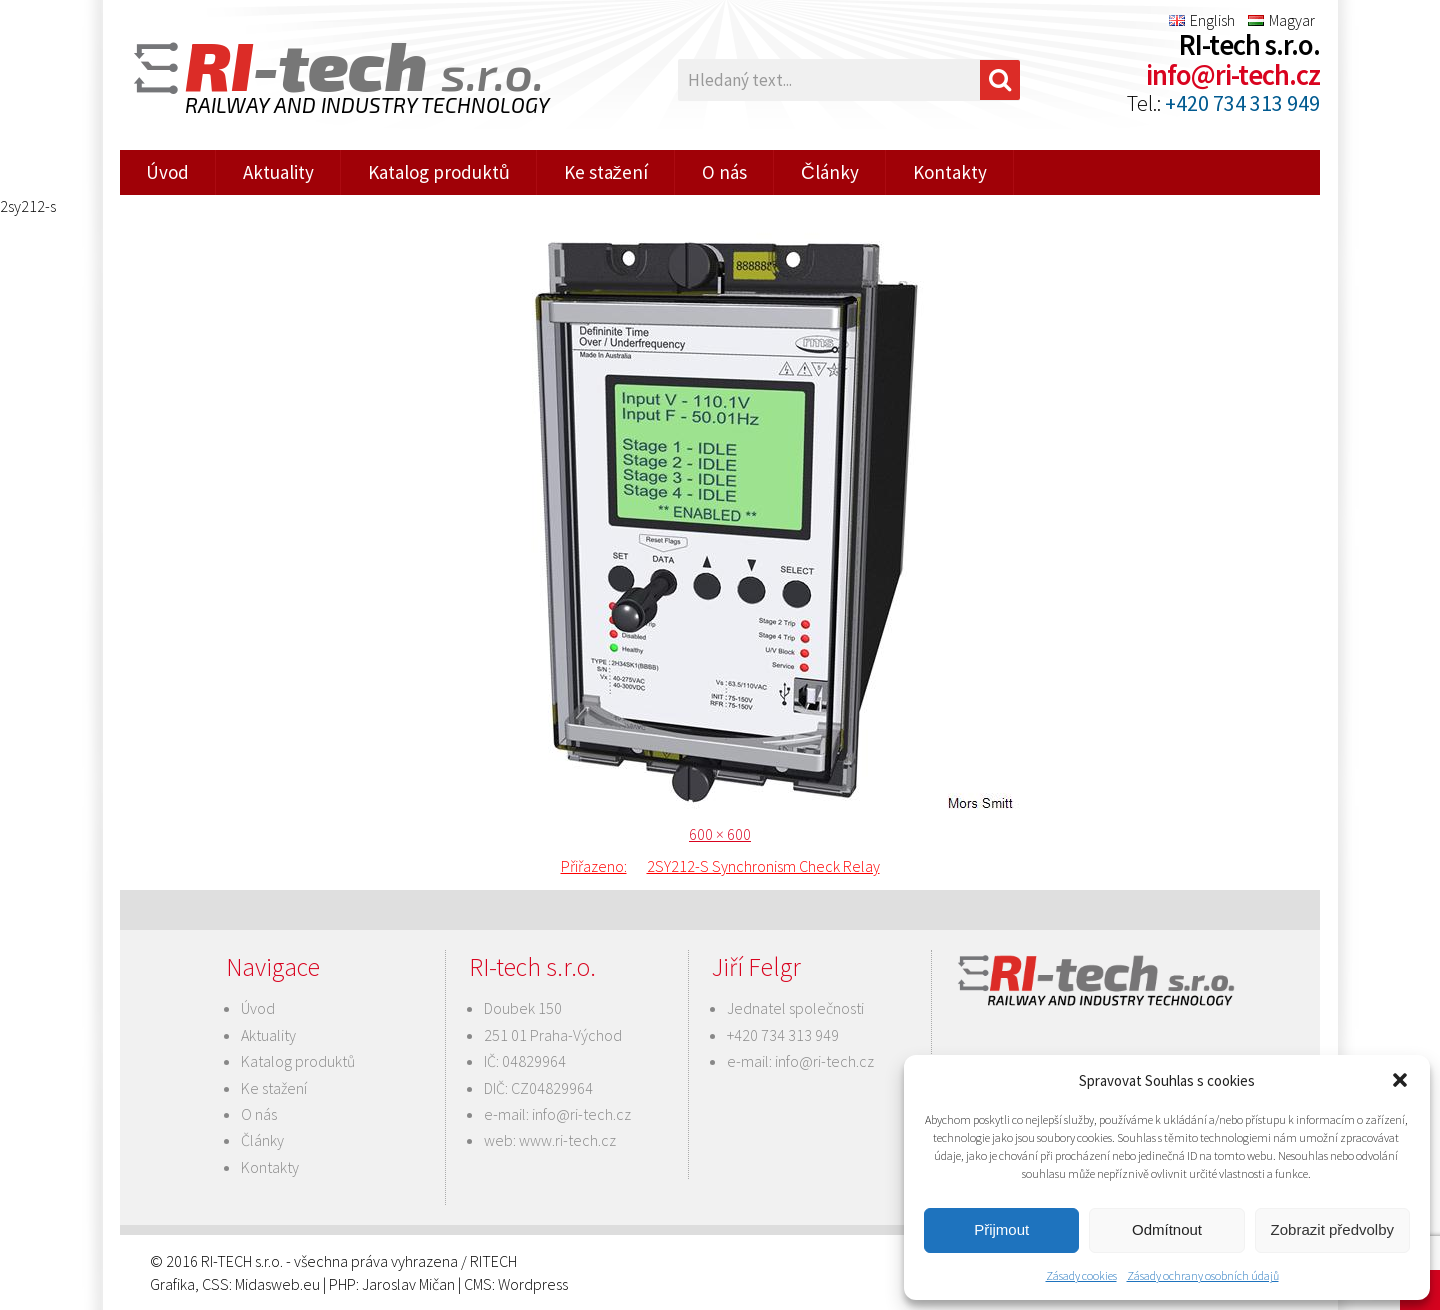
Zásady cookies (1081, 1275)
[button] (1400, 1080)
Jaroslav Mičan (408, 1284)
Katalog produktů (439, 172)
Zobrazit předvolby (1332, 1229)
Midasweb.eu (277, 1284)
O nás (724, 172)
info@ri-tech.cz (1233, 75)
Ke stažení (606, 172)
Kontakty (950, 172)
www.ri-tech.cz (567, 1140)
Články (830, 172)
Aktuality (278, 172)
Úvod (167, 172)
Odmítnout (1167, 1229)
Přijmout (1001, 1229)
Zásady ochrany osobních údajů (1203, 1275)
